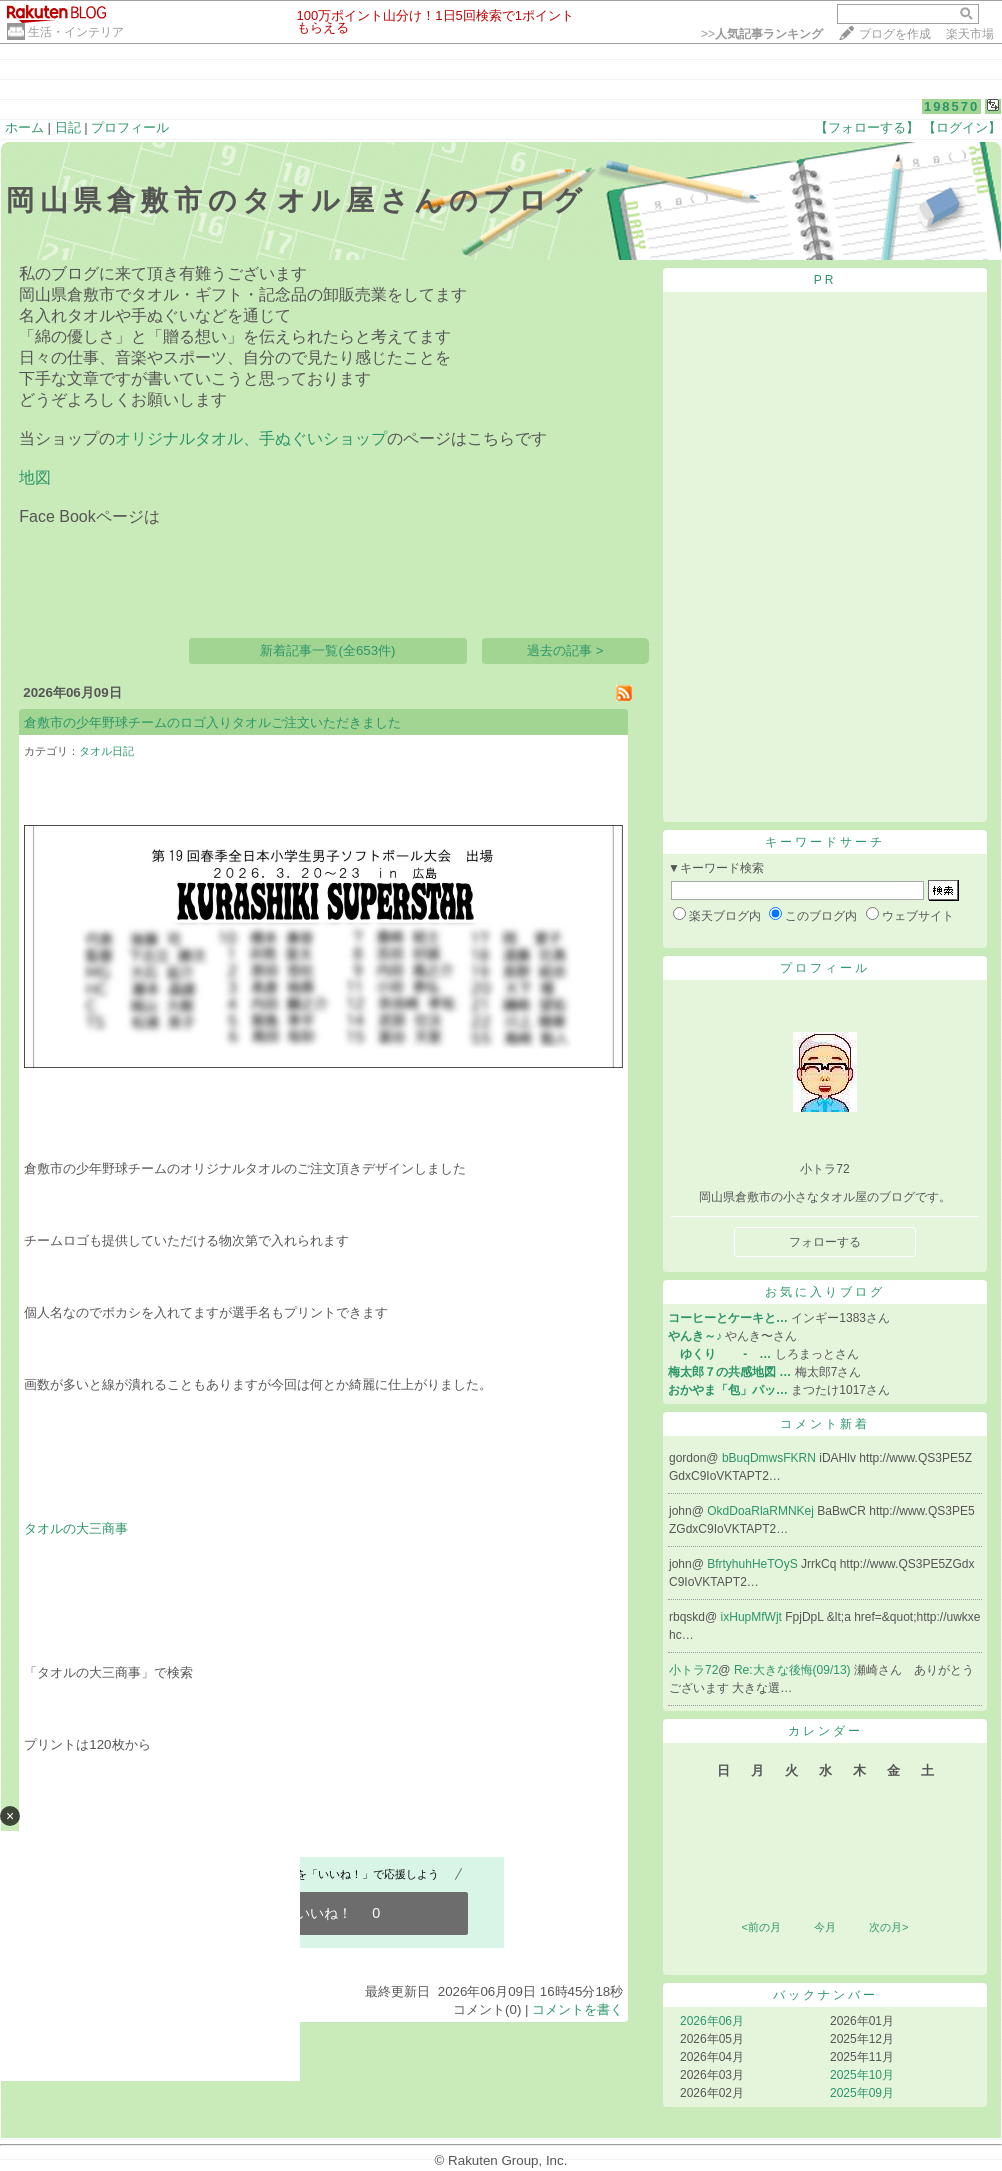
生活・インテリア (76, 32)
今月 (825, 1927)
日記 (68, 127)
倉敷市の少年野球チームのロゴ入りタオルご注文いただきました (212, 722)
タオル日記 (106, 751)
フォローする (825, 1242)
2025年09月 (862, 2093)
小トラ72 (693, 1670)
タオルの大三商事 (76, 1528)
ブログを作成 (895, 34)
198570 (951, 106)
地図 (35, 477)
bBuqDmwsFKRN (770, 1458)
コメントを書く (577, 2009)
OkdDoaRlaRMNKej (762, 1511)
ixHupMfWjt (753, 1617)
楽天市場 (970, 34)
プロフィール (130, 127)
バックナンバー (825, 1995)
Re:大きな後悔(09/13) (794, 1670)
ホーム (24, 127)
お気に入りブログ (825, 1292)
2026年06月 (712, 2021)
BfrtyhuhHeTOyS (754, 1564)
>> (762, 34)
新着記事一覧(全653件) (327, 650)
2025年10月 (862, 2075)
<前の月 (760, 1927)
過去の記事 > (565, 650)
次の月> (888, 1927)
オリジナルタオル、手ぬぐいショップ (251, 438)
